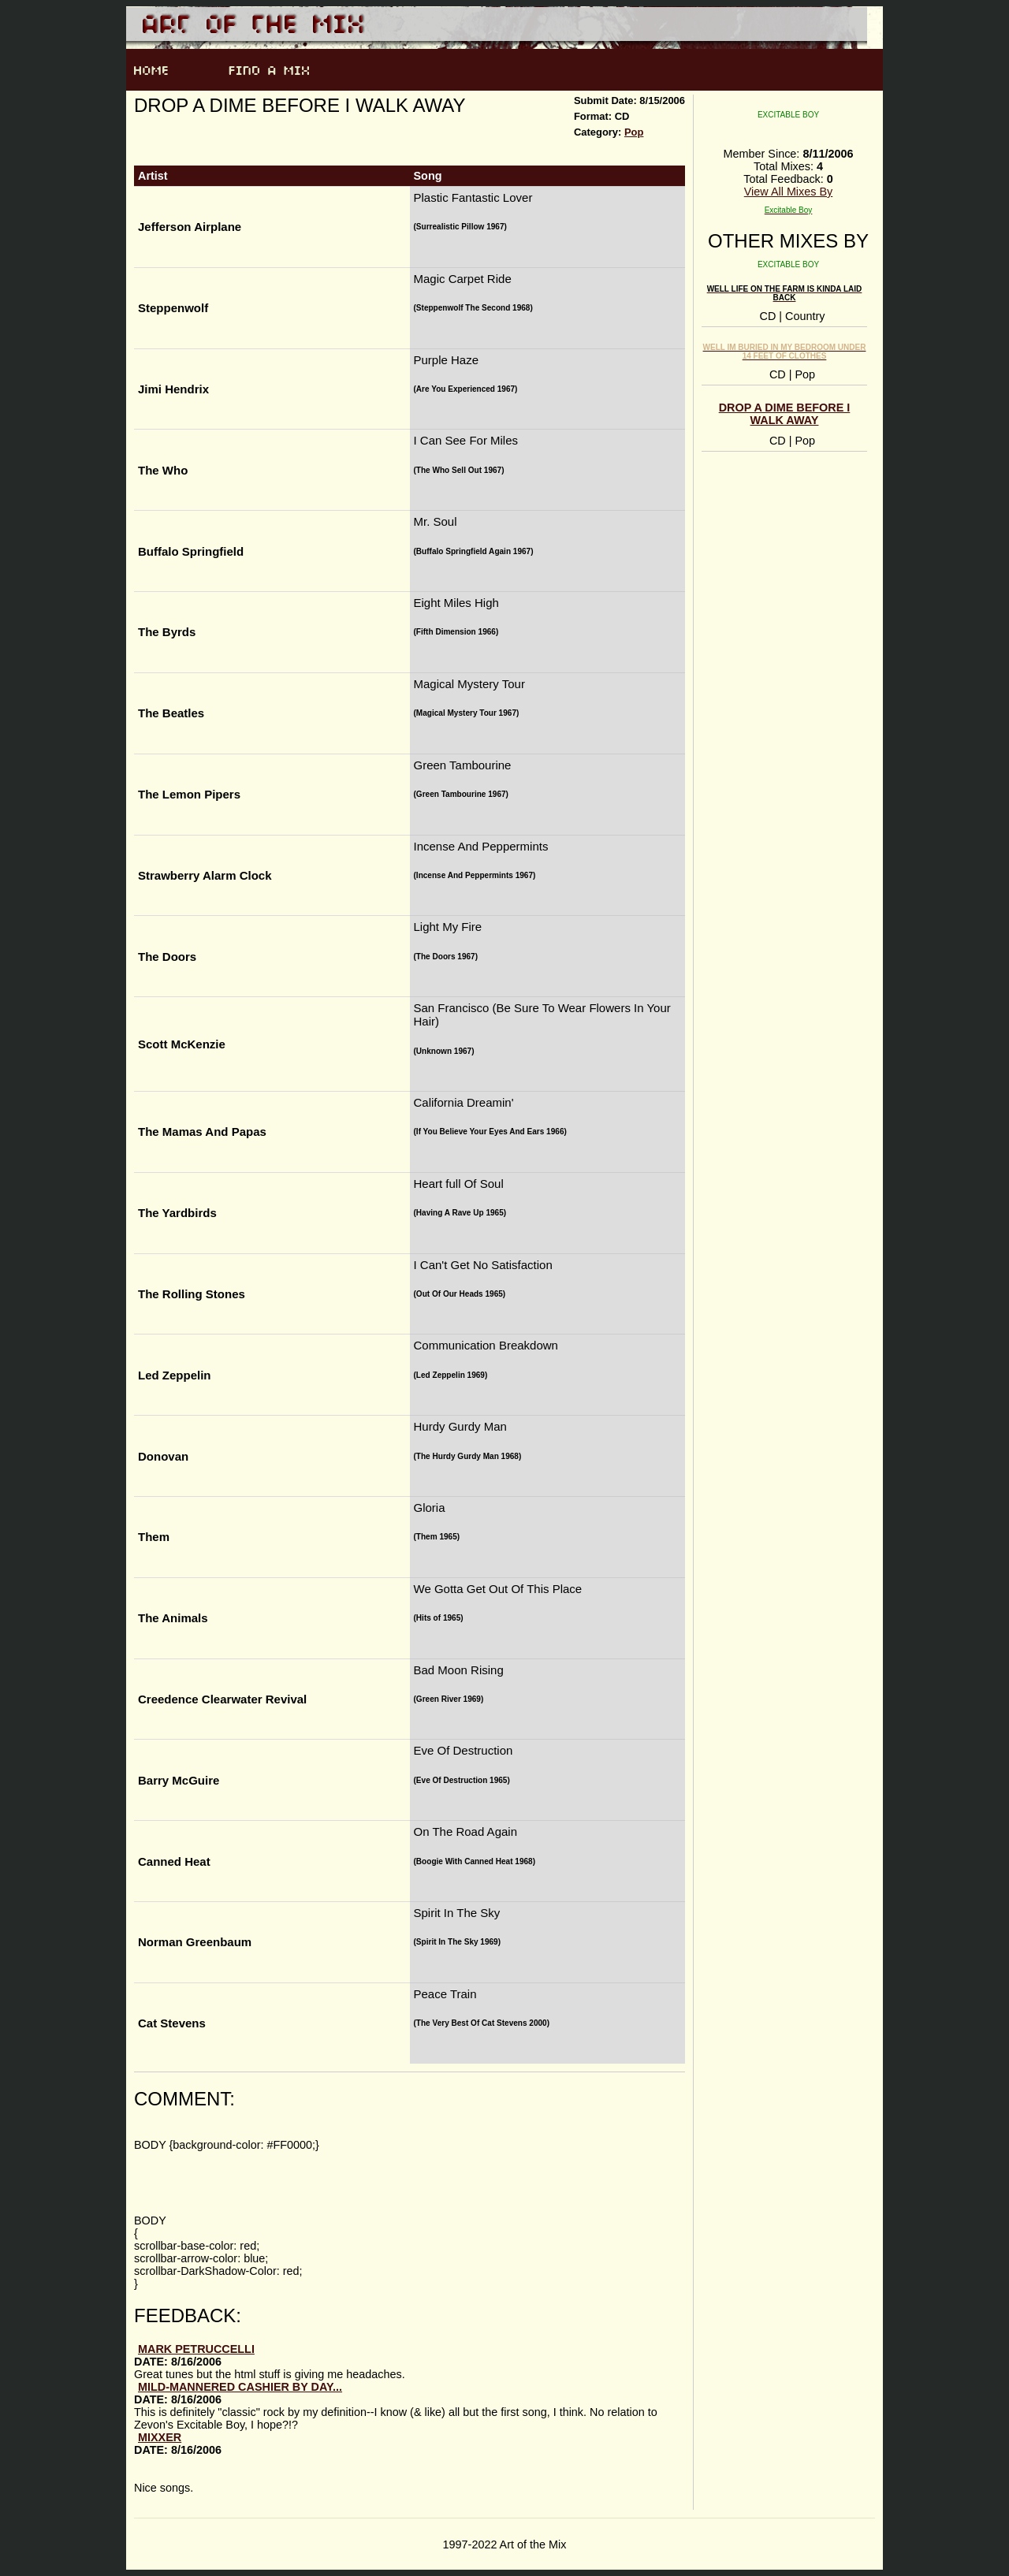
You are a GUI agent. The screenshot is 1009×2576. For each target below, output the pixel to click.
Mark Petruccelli (196, 2349)
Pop (633, 132)
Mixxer (159, 2437)
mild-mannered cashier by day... (240, 2387)
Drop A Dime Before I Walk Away (785, 413)
